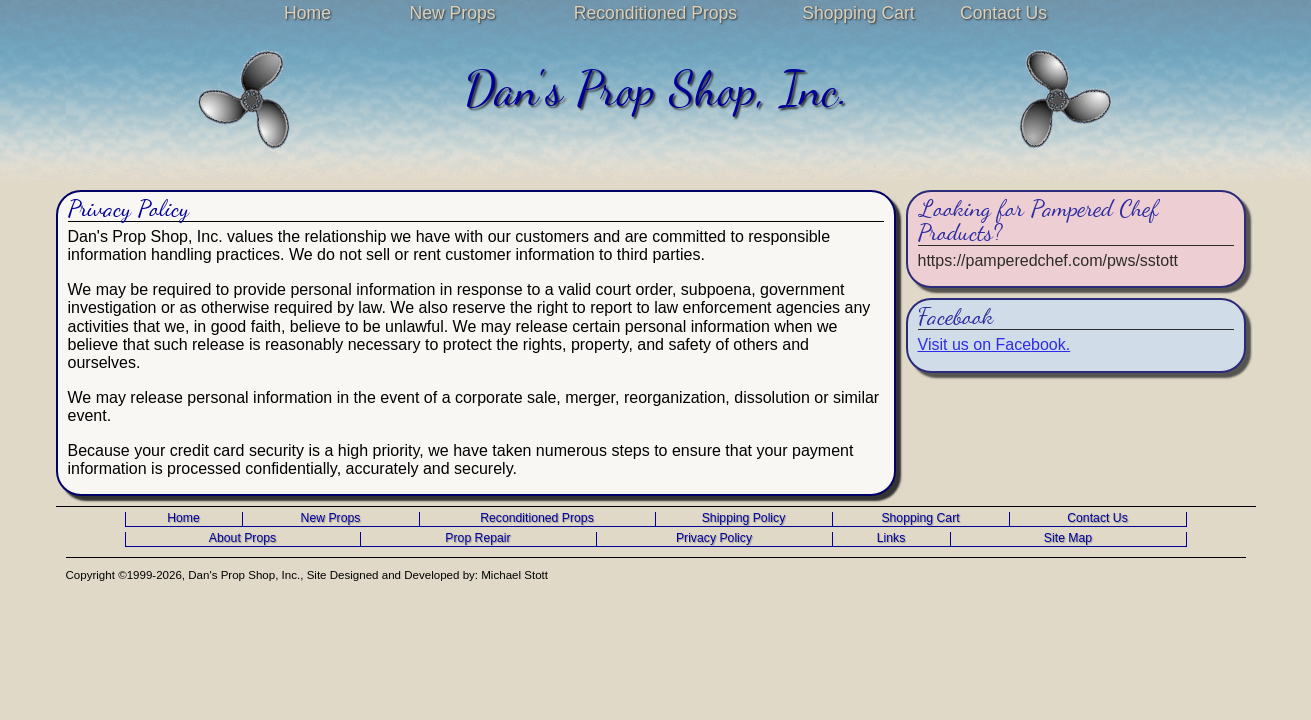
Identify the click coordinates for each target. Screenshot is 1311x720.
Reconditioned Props (655, 13)
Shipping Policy (744, 518)
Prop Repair (477, 538)
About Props (242, 538)
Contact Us (1003, 13)
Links (891, 538)
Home (307, 13)
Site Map (1068, 538)
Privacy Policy (714, 538)
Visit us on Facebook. (994, 344)
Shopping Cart (858, 13)
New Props (452, 13)
